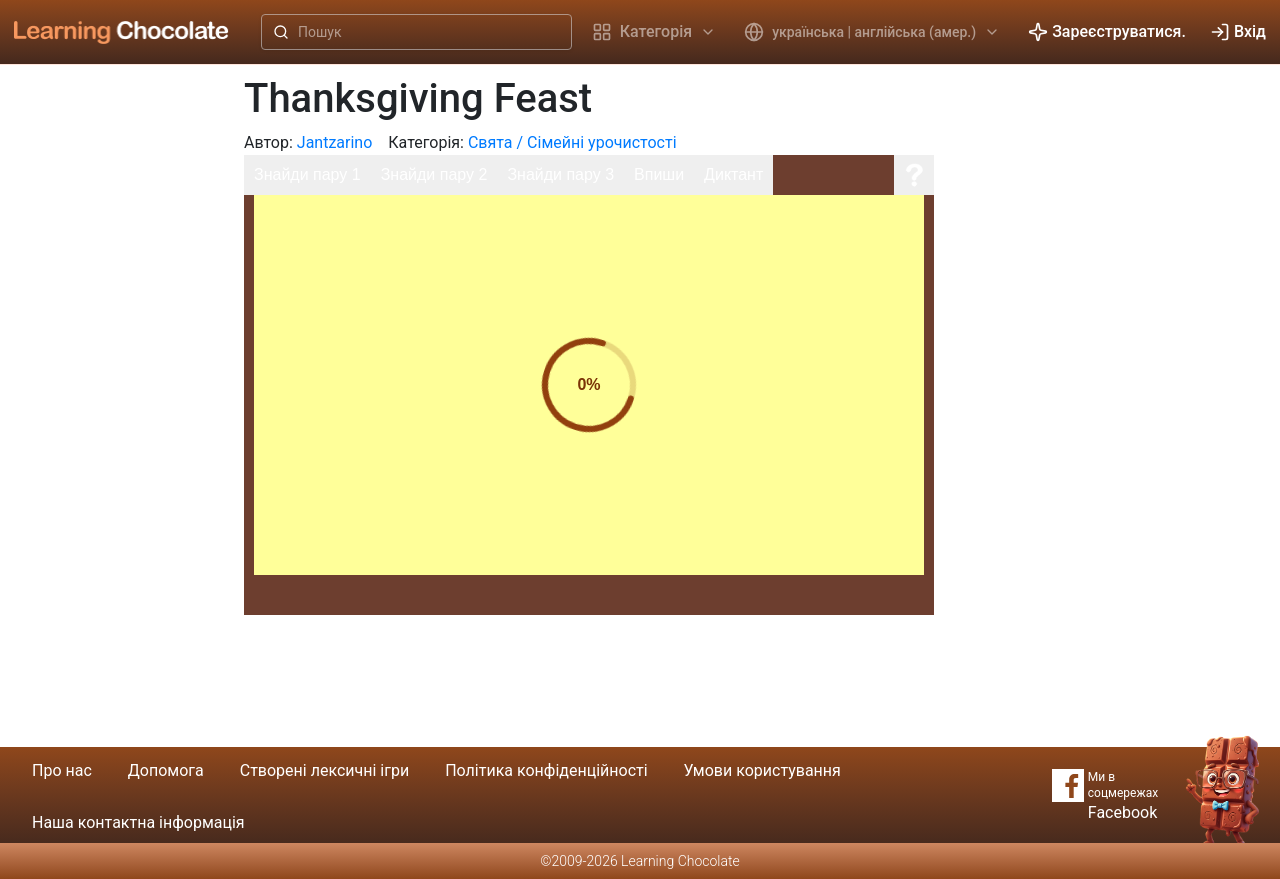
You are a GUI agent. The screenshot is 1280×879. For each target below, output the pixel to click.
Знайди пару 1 (307, 174)
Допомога (166, 770)
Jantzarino (335, 142)
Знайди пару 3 (560, 174)
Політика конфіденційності (546, 770)
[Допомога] (914, 175)
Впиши (659, 174)
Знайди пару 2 (434, 174)
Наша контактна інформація (138, 822)
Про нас (62, 770)
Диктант (733, 174)
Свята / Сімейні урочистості (572, 142)
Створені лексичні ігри (324, 770)
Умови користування (762, 770)
